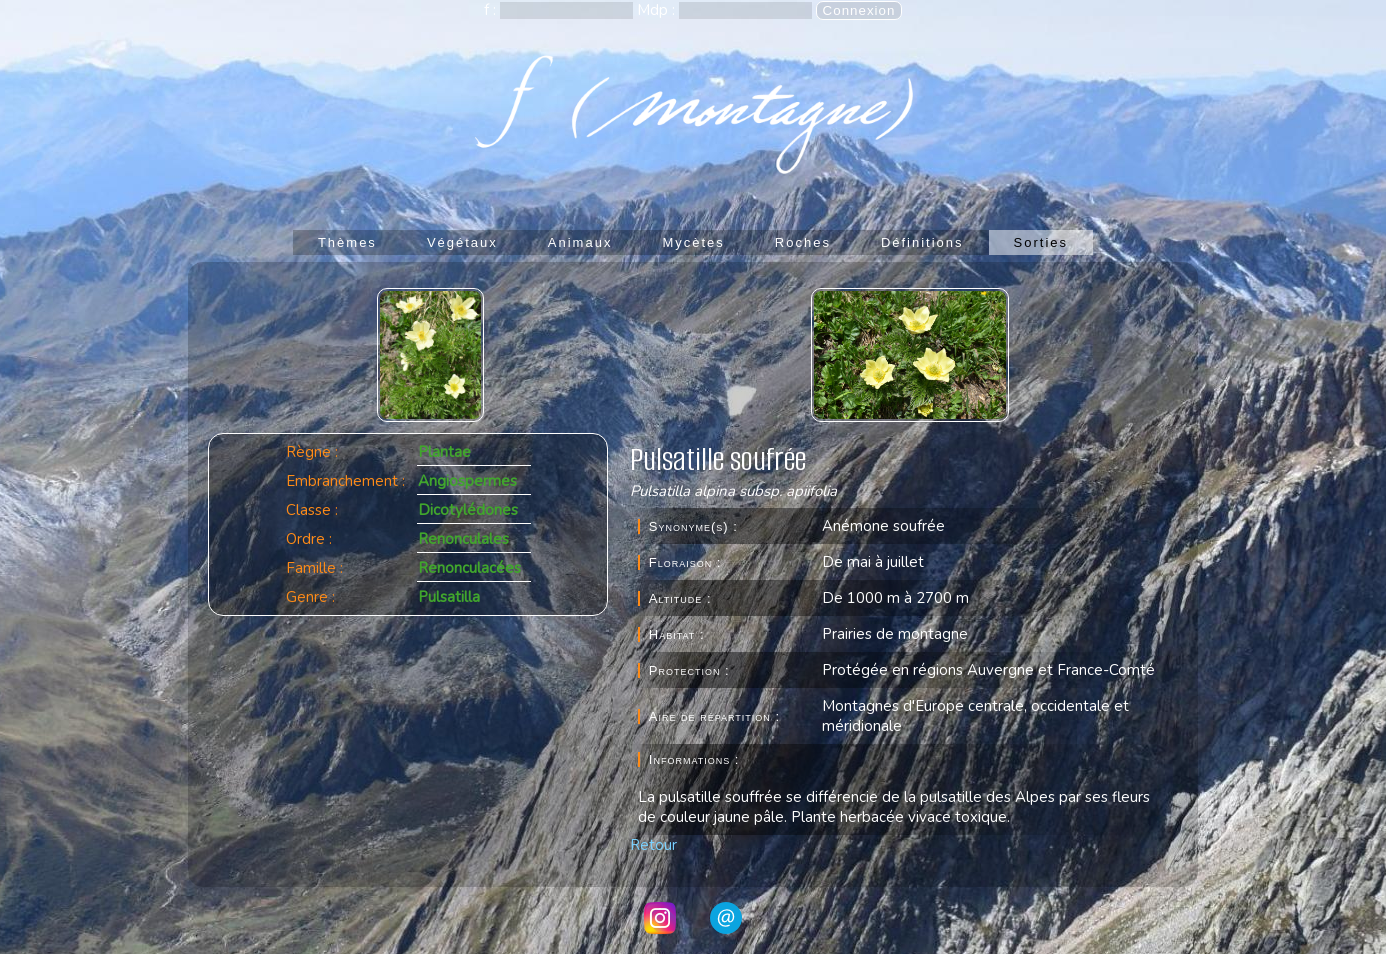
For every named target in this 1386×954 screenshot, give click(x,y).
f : (492, 10)
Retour (653, 845)
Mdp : (658, 10)
